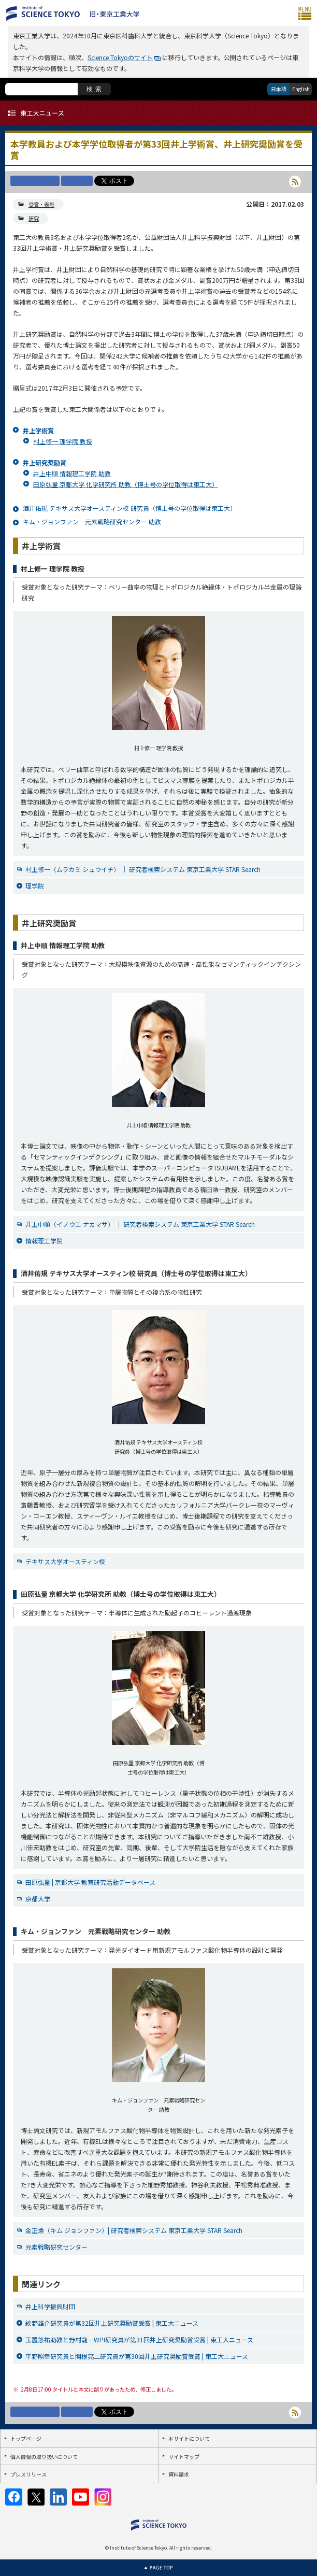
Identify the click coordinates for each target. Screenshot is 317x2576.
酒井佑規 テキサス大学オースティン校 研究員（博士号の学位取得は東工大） (129, 508)
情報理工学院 (44, 1240)
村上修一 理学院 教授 (62, 441)
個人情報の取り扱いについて (44, 2456)
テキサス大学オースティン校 (65, 1561)
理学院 (34, 885)
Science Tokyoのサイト (120, 57)
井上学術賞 (38, 430)
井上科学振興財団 (50, 2306)
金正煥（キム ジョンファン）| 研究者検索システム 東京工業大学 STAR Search (133, 2230)
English (301, 89)
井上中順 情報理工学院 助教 (72, 473)
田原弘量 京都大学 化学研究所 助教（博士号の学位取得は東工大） (125, 484)
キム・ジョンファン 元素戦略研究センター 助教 (92, 521)
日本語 (278, 89)
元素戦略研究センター (56, 2246)
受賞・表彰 (41, 204)
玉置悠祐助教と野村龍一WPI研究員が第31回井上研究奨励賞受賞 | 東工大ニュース (139, 2339)
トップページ (25, 2438)
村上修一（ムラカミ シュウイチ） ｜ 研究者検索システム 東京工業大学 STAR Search (143, 869)
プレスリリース (28, 2474)
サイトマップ (183, 2456)
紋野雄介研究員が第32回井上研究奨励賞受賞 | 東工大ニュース (111, 2323)
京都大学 (37, 1898)
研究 (33, 218)
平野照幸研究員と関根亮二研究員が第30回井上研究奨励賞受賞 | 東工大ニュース (136, 2356)
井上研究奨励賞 (44, 462)
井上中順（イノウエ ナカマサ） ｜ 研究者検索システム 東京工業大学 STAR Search (140, 1224)
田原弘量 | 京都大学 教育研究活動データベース (90, 1882)
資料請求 (178, 2474)
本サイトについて (189, 2438)
